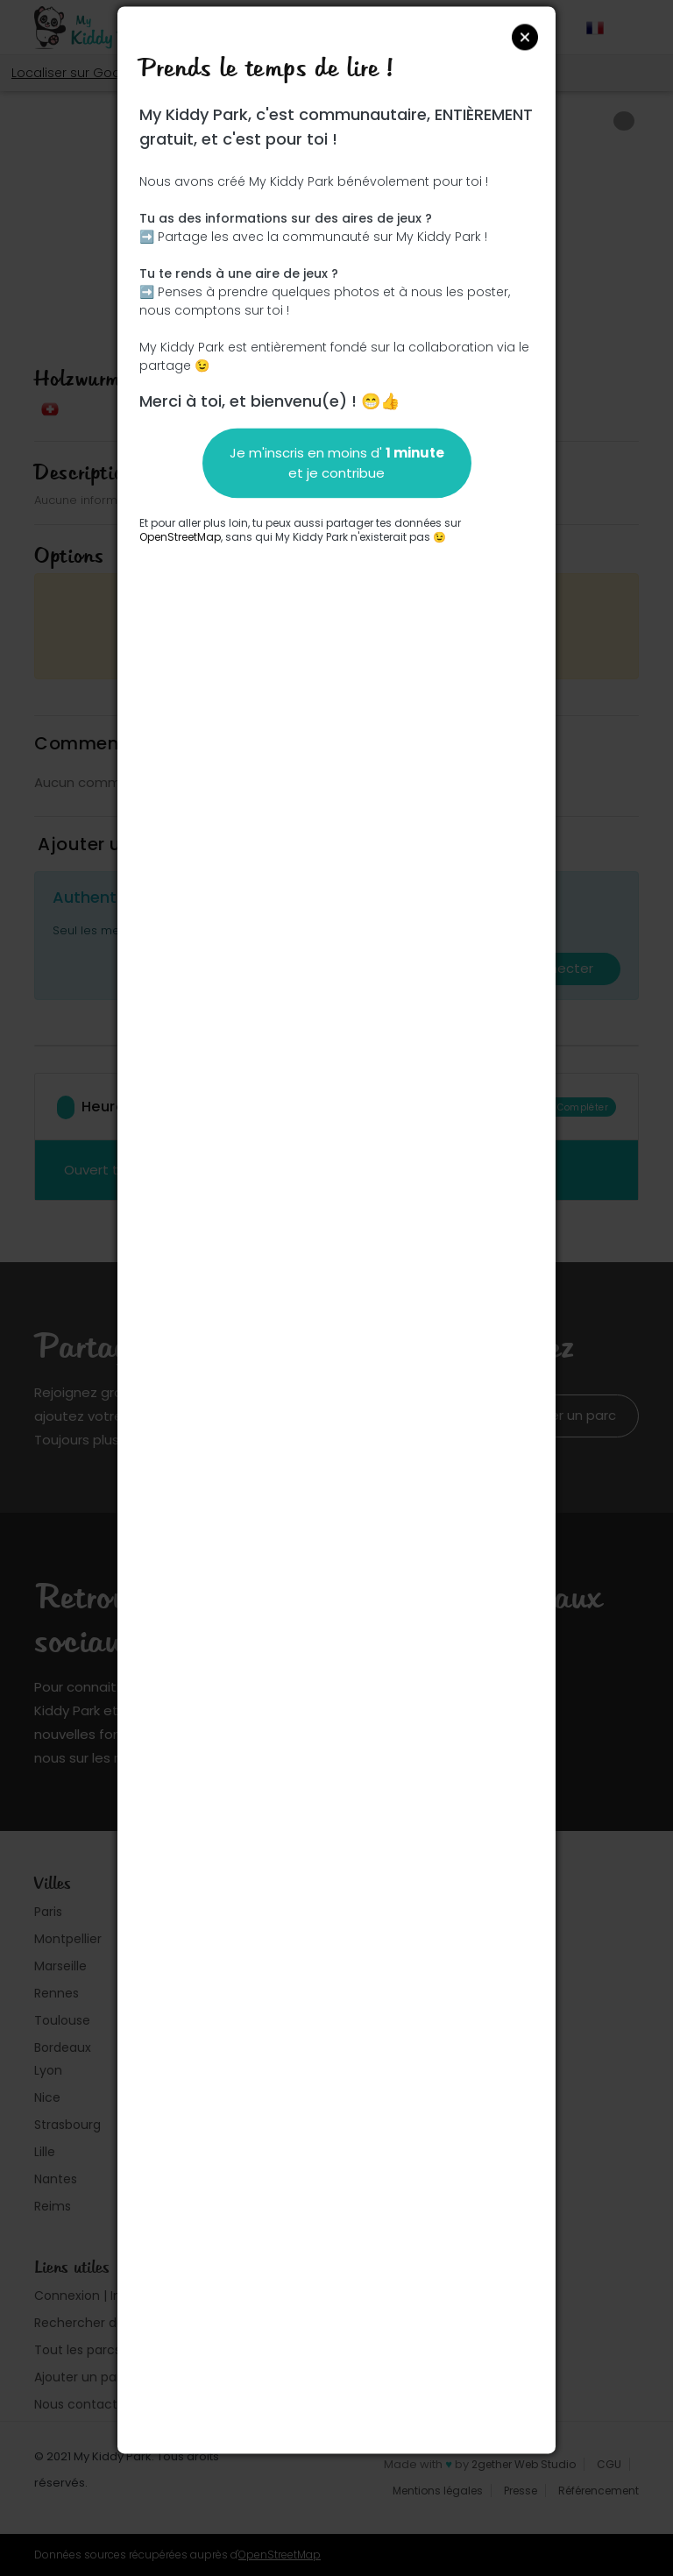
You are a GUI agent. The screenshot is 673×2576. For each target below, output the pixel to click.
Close (525, 37)
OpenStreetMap (180, 536)
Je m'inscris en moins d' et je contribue (337, 463)
